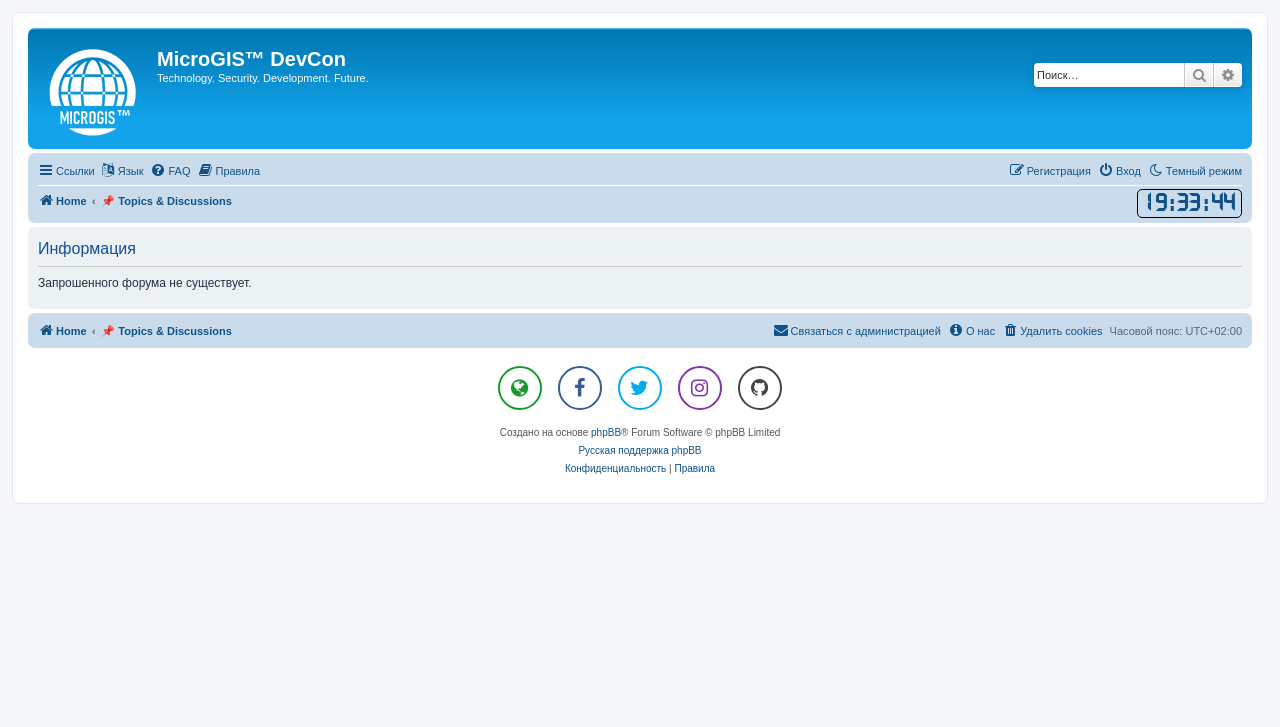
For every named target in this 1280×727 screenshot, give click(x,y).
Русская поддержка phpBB (639, 450)
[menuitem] (170, 171)
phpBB (606, 432)
